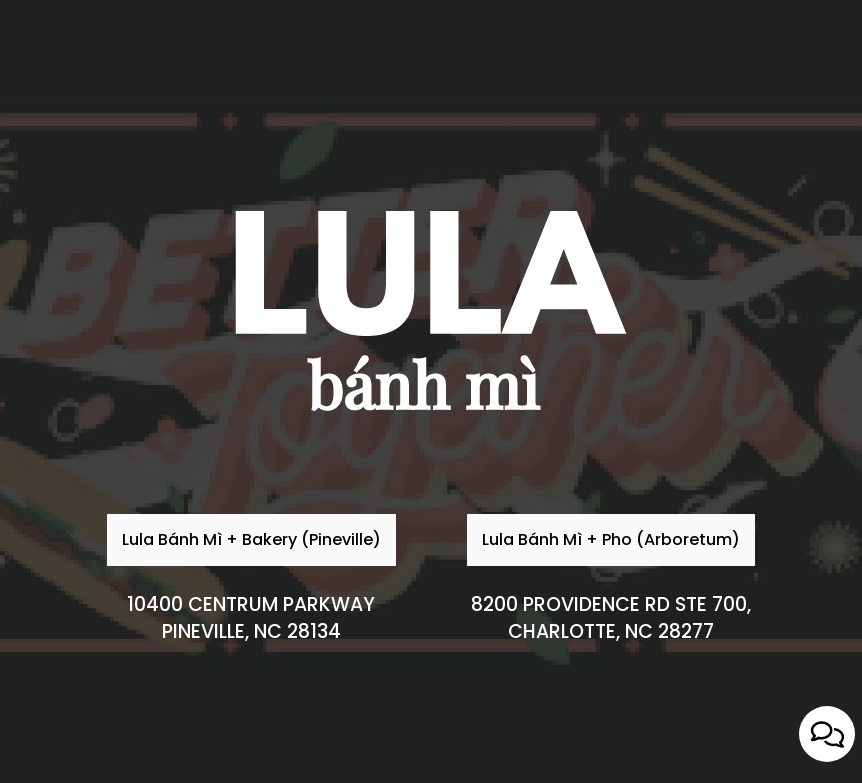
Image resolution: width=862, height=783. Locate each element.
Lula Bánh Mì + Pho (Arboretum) (603, 601)
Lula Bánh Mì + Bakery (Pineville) (244, 601)
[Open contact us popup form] (827, 734)
